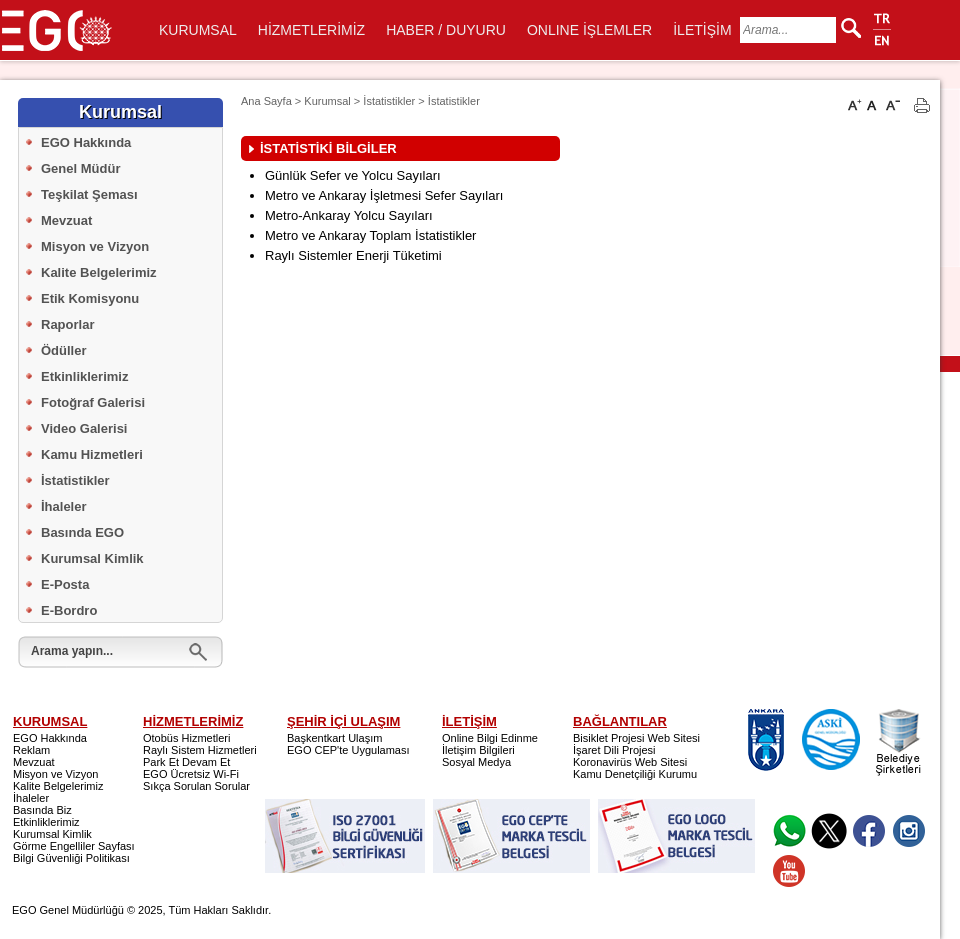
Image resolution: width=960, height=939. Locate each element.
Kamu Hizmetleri (92, 454)
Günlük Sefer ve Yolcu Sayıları (353, 175)
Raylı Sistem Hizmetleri (200, 750)
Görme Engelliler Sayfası (74, 846)
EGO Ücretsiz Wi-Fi (191, 774)
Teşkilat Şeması (89, 194)
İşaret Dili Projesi (614, 750)
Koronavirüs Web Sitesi (630, 762)
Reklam (31, 750)
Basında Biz (42, 810)
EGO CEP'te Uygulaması (348, 750)
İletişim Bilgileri (478, 750)
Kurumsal (327, 101)
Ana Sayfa (266, 101)
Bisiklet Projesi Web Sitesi (636, 738)
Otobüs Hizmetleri (186, 738)
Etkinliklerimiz (84, 376)
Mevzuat (66, 220)
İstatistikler (75, 480)
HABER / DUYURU (446, 30)
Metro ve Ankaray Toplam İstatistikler (370, 235)
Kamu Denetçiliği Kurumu (635, 774)
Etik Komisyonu (90, 298)
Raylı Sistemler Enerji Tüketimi (353, 255)
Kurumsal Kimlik (92, 558)
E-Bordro (69, 610)
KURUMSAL (198, 30)
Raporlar (67, 324)
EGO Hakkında (86, 142)
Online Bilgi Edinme (490, 738)
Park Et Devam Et (186, 762)
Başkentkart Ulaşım (334, 738)
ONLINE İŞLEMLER (589, 30)
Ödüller (64, 350)
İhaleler (64, 506)
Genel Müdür (80, 168)
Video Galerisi (84, 428)
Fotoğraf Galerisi (93, 402)
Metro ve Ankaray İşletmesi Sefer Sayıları (384, 195)
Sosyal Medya (476, 762)
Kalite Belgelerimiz (99, 272)
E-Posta (65, 584)
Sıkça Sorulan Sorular (196, 786)
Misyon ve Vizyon (95, 246)
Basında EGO (82, 532)
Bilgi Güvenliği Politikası (71, 858)
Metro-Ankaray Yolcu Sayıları (349, 215)
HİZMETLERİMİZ (311, 30)
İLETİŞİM (702, 30)
